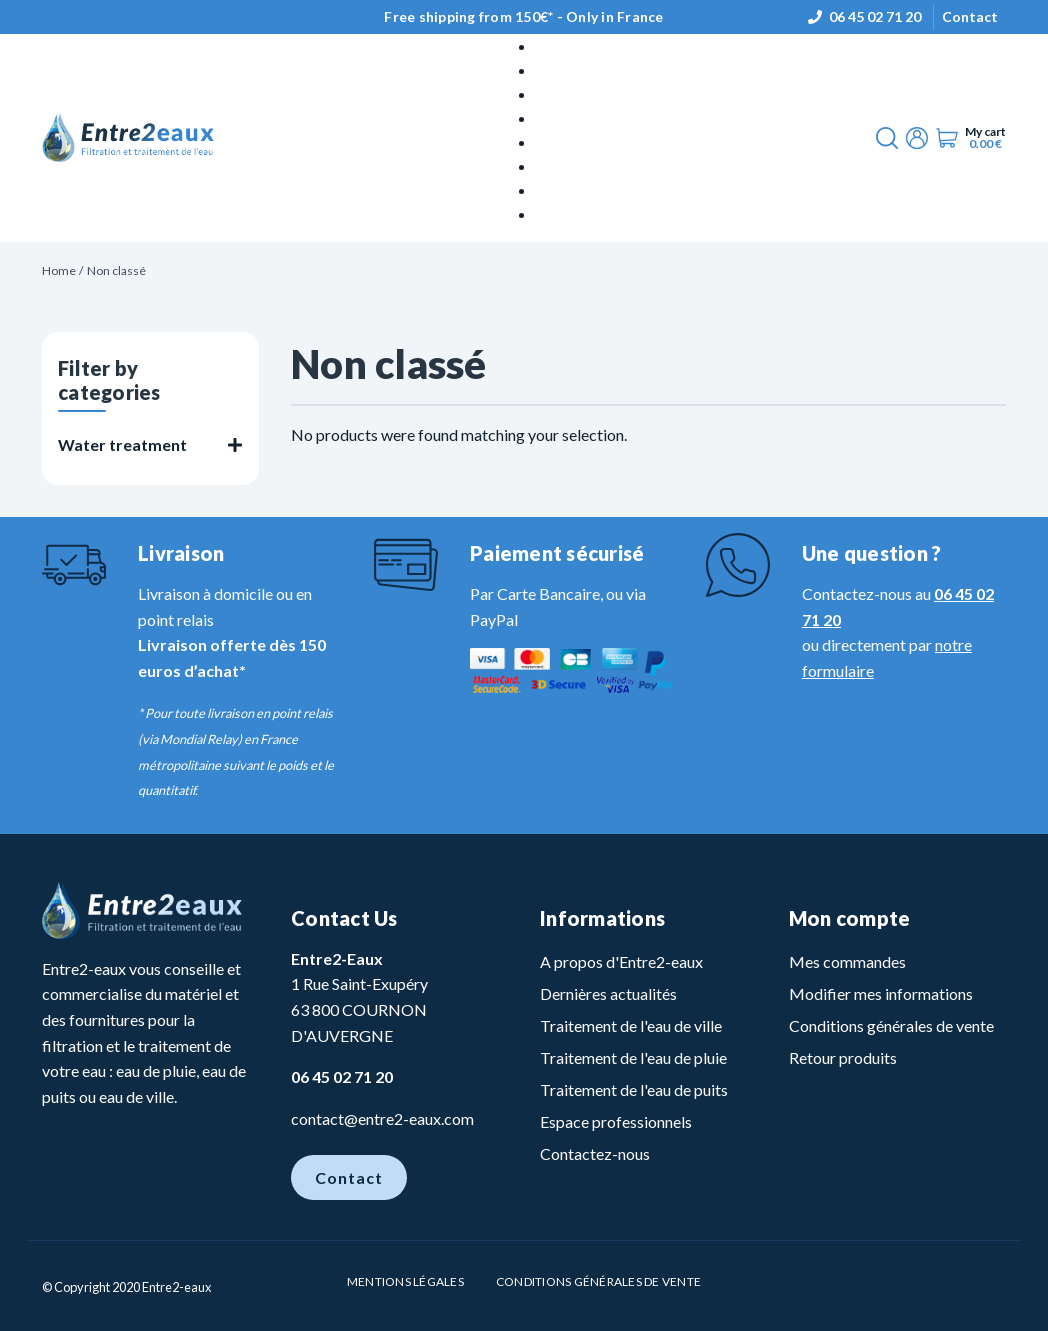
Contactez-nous (595, 1153)
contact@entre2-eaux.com (382, 1118)
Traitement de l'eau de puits (634, 1089)
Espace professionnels (616, 1121)
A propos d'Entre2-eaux (621, 961)
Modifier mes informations (881, 993)
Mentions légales (405, 1281)
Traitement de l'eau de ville (631, 1025)
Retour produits (843, 1057)
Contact (970, 16)
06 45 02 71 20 (875, 16)
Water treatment (122, 444)
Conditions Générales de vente (598, 1281)
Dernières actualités (608, 993)
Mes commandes (847, 961)
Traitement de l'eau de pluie (633, 1057)
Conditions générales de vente (891, 1025)
